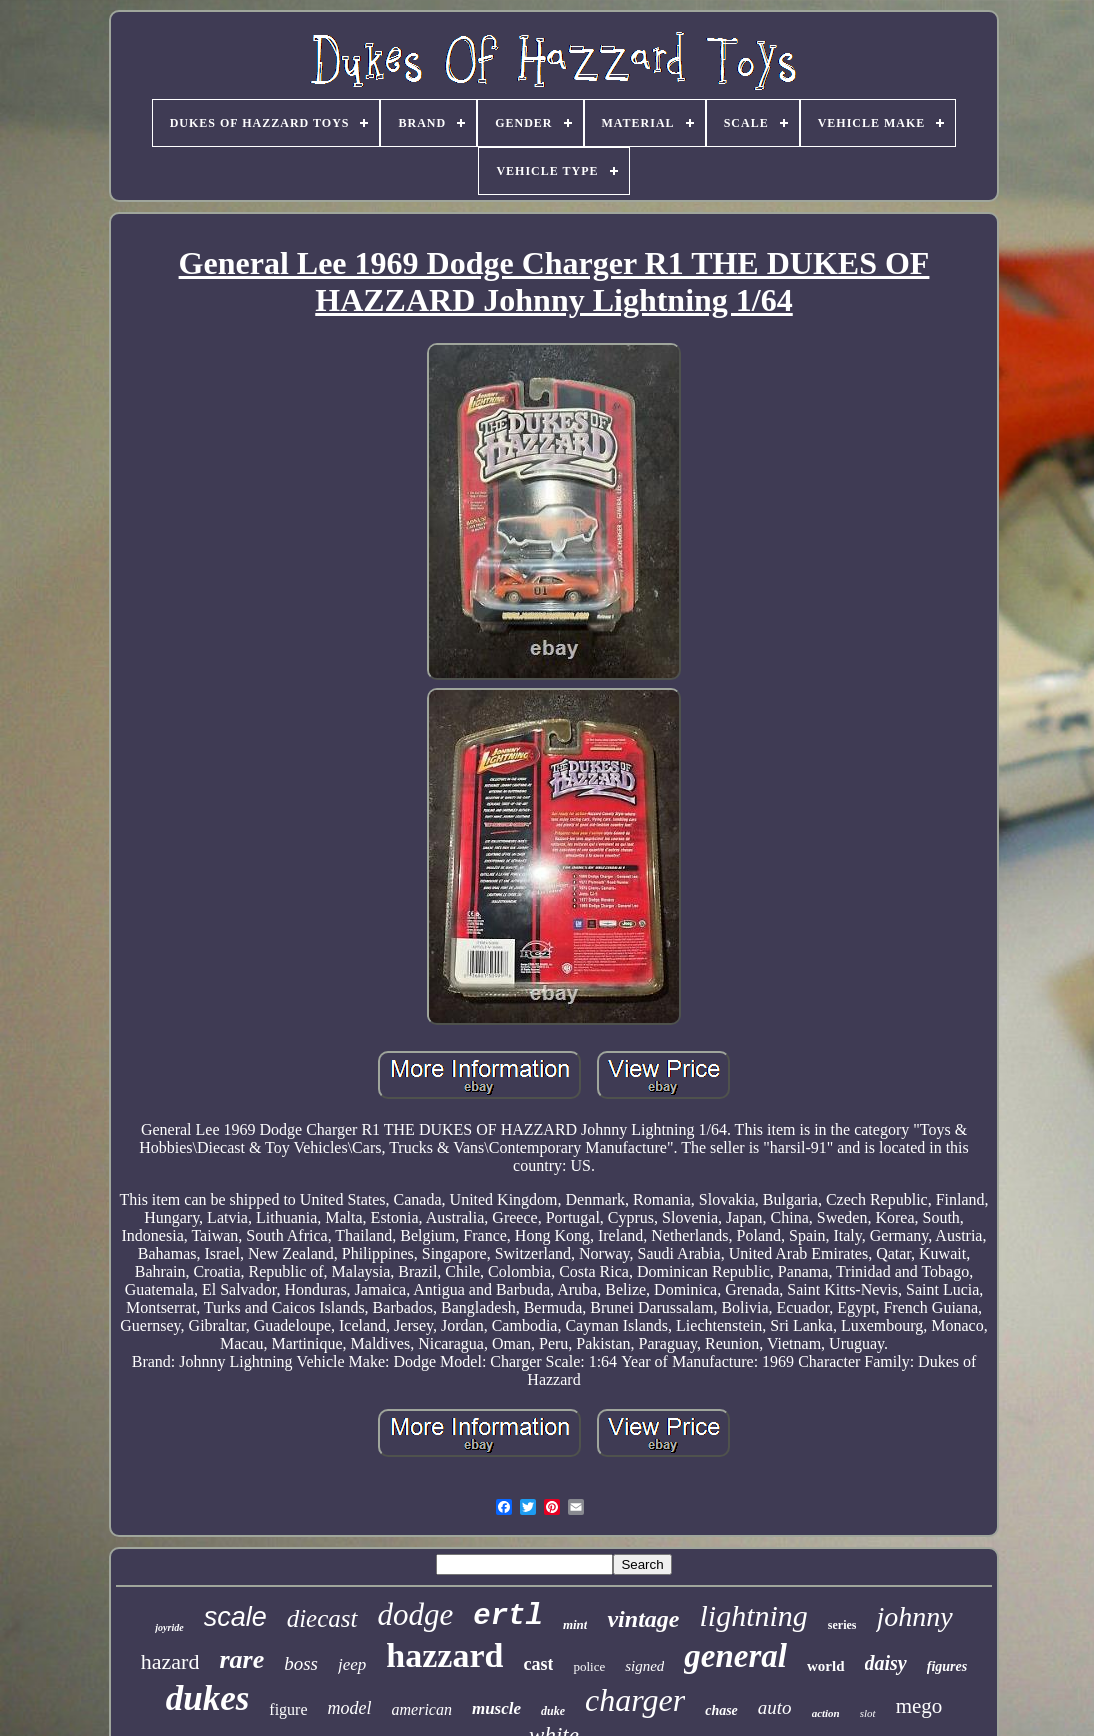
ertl (508, 1616)
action (826, 1713)
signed (644, 1666)
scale (235, 1617)
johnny (914, 1616)
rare (241, 1659)
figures (947, 1666)
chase (721, 1710)
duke (553, 1711)
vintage (643, 1619)
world (826, 1666)
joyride (169, 1627)
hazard (170, 1661)
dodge (416, 1614)
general (735, 1656)
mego (919, 1706)
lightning (753, 1615)
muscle (496, 1708)
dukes (208, 1698)
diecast (322, 1618)
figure (288, 1709)
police (589, 1666)
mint (575, 1624)
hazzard (444, 1655)
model (350, 1708)
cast (538, 1664)
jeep (352, 1664)
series (842, 1625)
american (422, 1709)
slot (868, 1713)
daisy (886, 1663)
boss (301, 1663)
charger (635, 1700)
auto (775, 1707)
